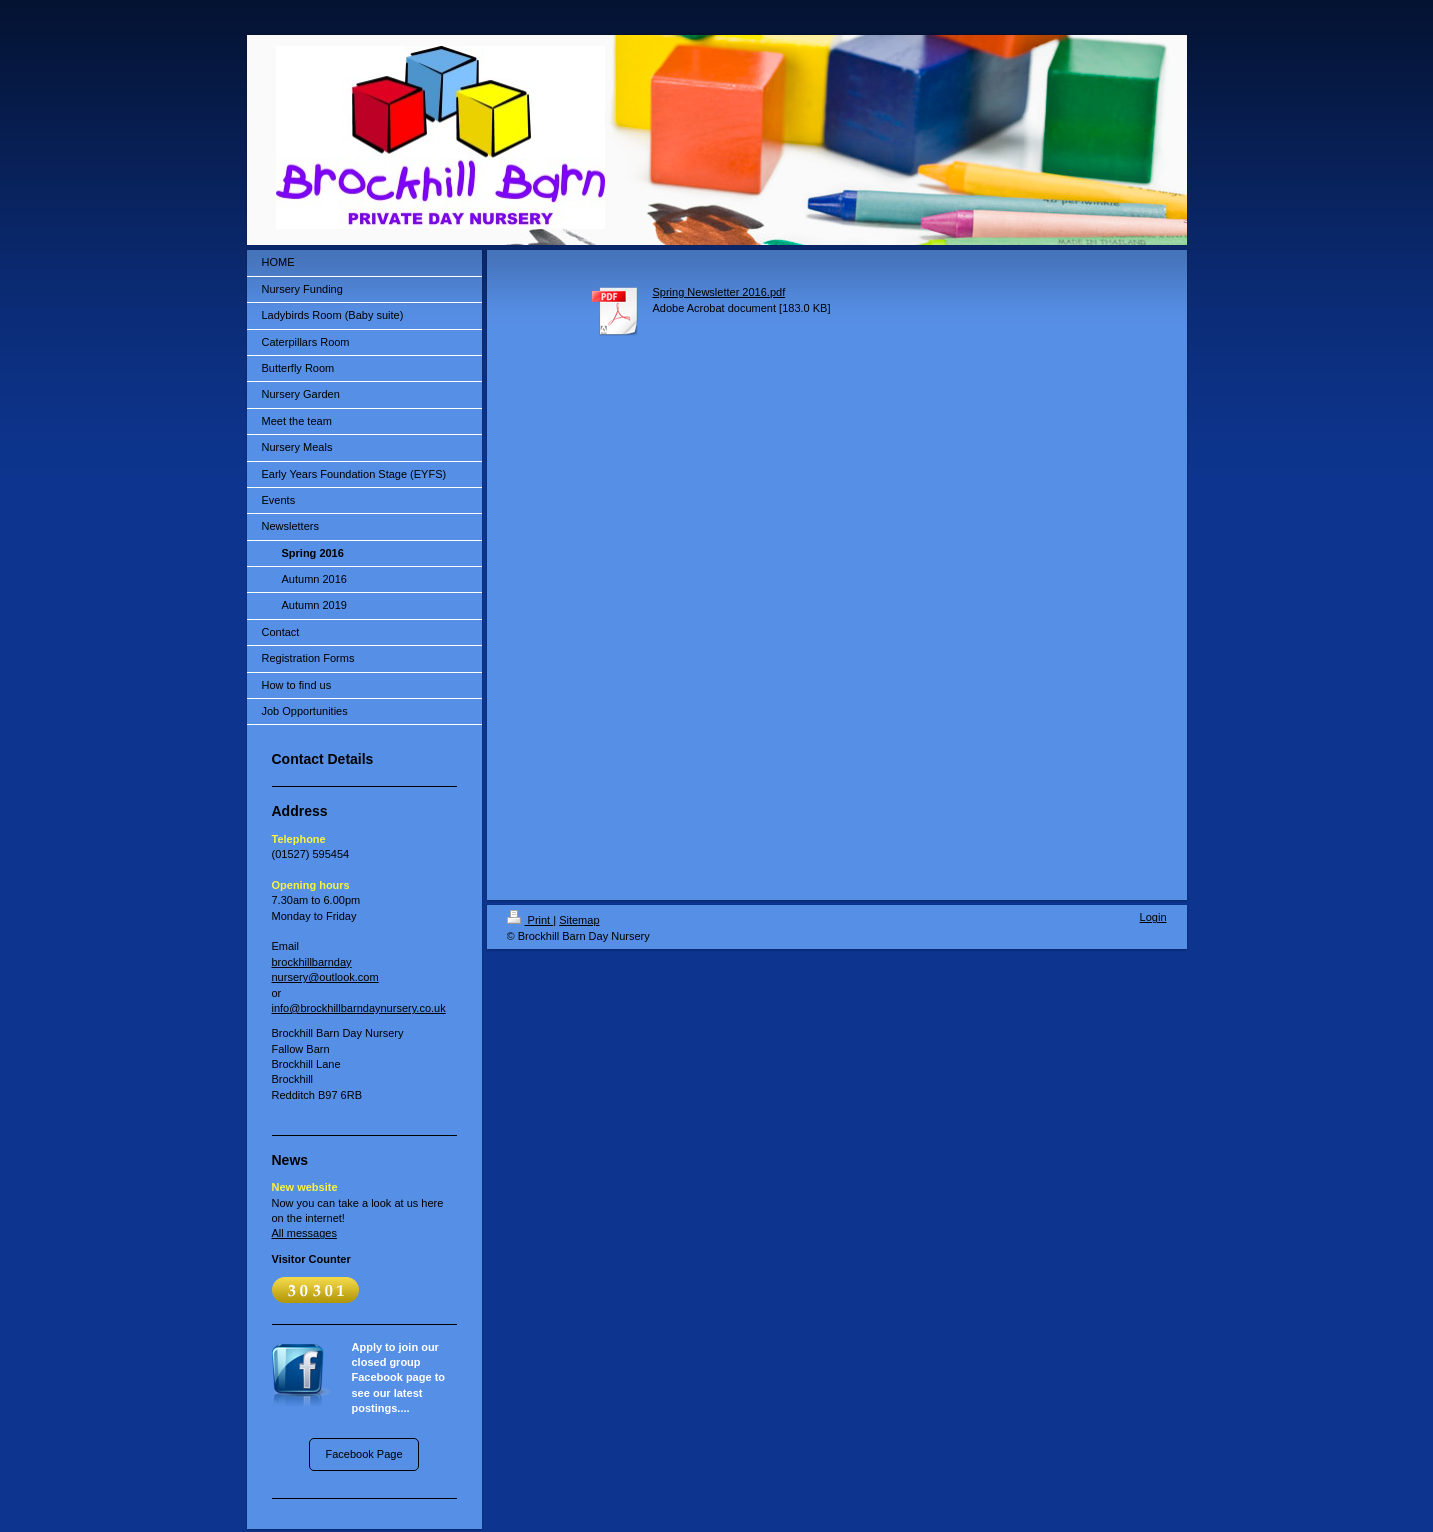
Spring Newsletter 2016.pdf (719, 292)
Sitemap (579, 920)
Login (1153, 917)
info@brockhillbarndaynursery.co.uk (359, 1008)
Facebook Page (363, 1454)
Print (530, 920)
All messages (304, 1233)
